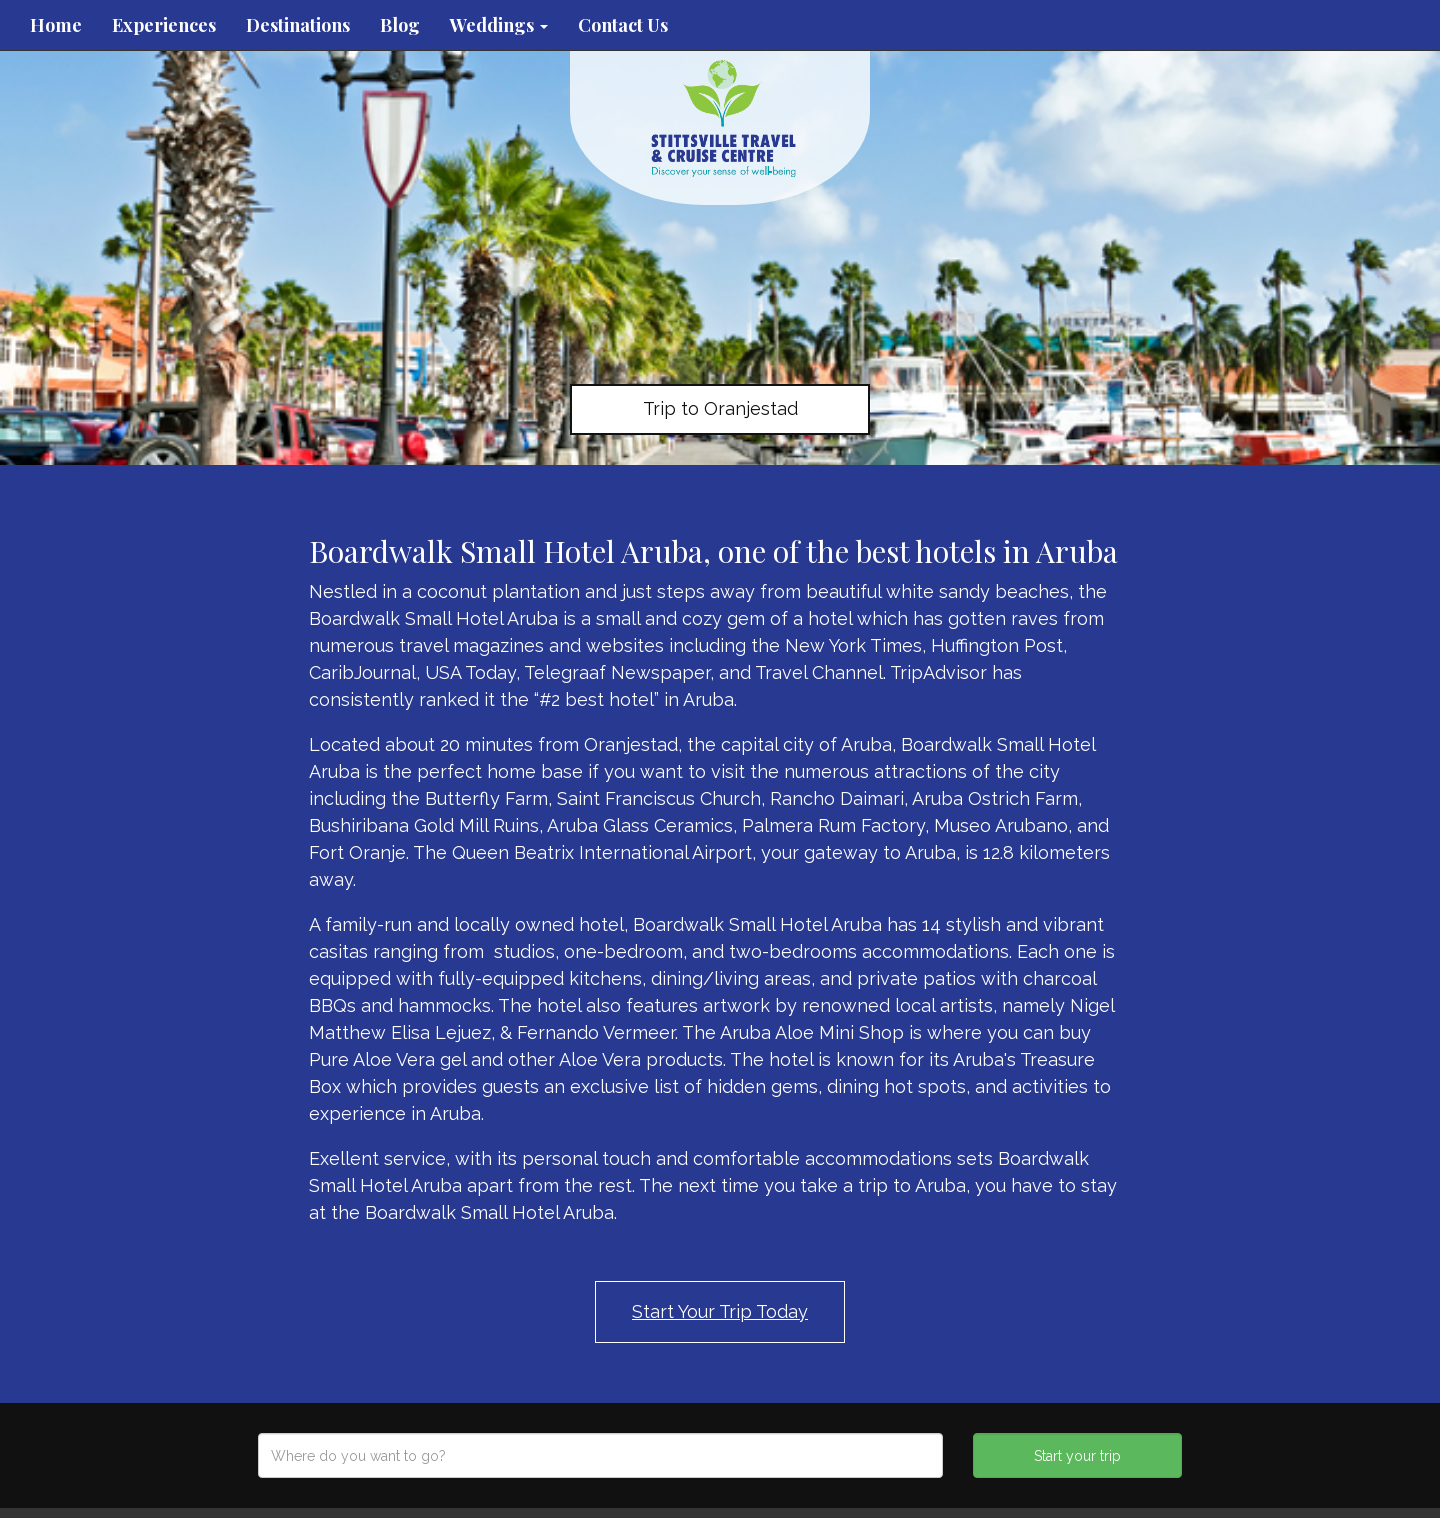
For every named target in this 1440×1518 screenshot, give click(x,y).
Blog (400, 25)
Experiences (164, 25)
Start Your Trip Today (720, 1311)
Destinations (298, 25)
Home (56, 25)
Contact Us (623, 25)
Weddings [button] (499, 25)
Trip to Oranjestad (720, 408)
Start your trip (1077, 1456)
